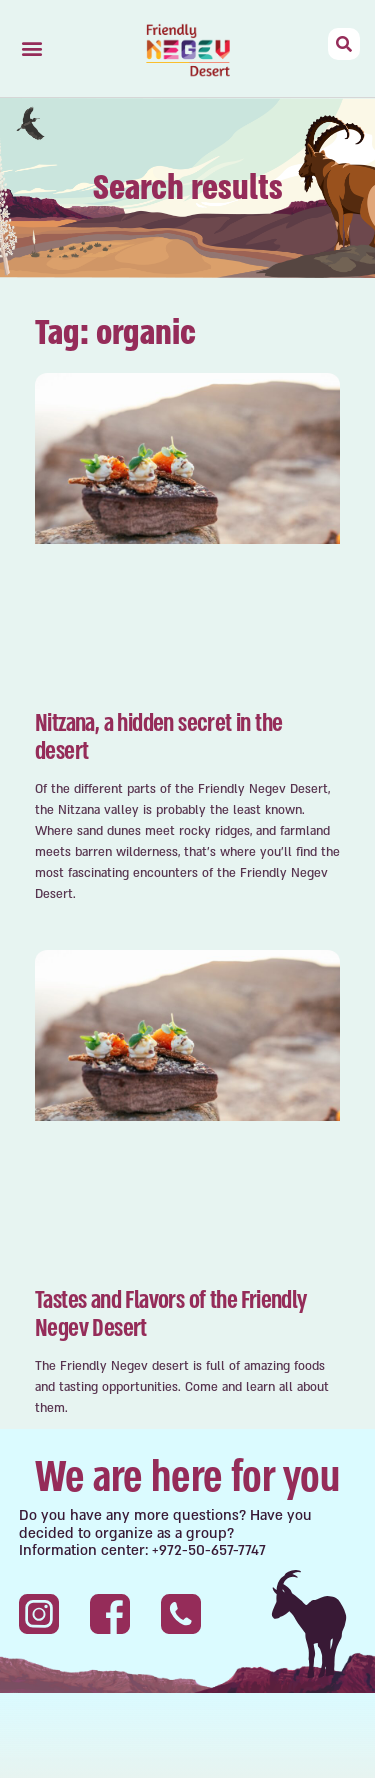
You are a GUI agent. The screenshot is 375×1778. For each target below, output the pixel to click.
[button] (31, 48)
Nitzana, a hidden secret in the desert (158, 737)
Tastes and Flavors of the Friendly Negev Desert (171, 1314)
